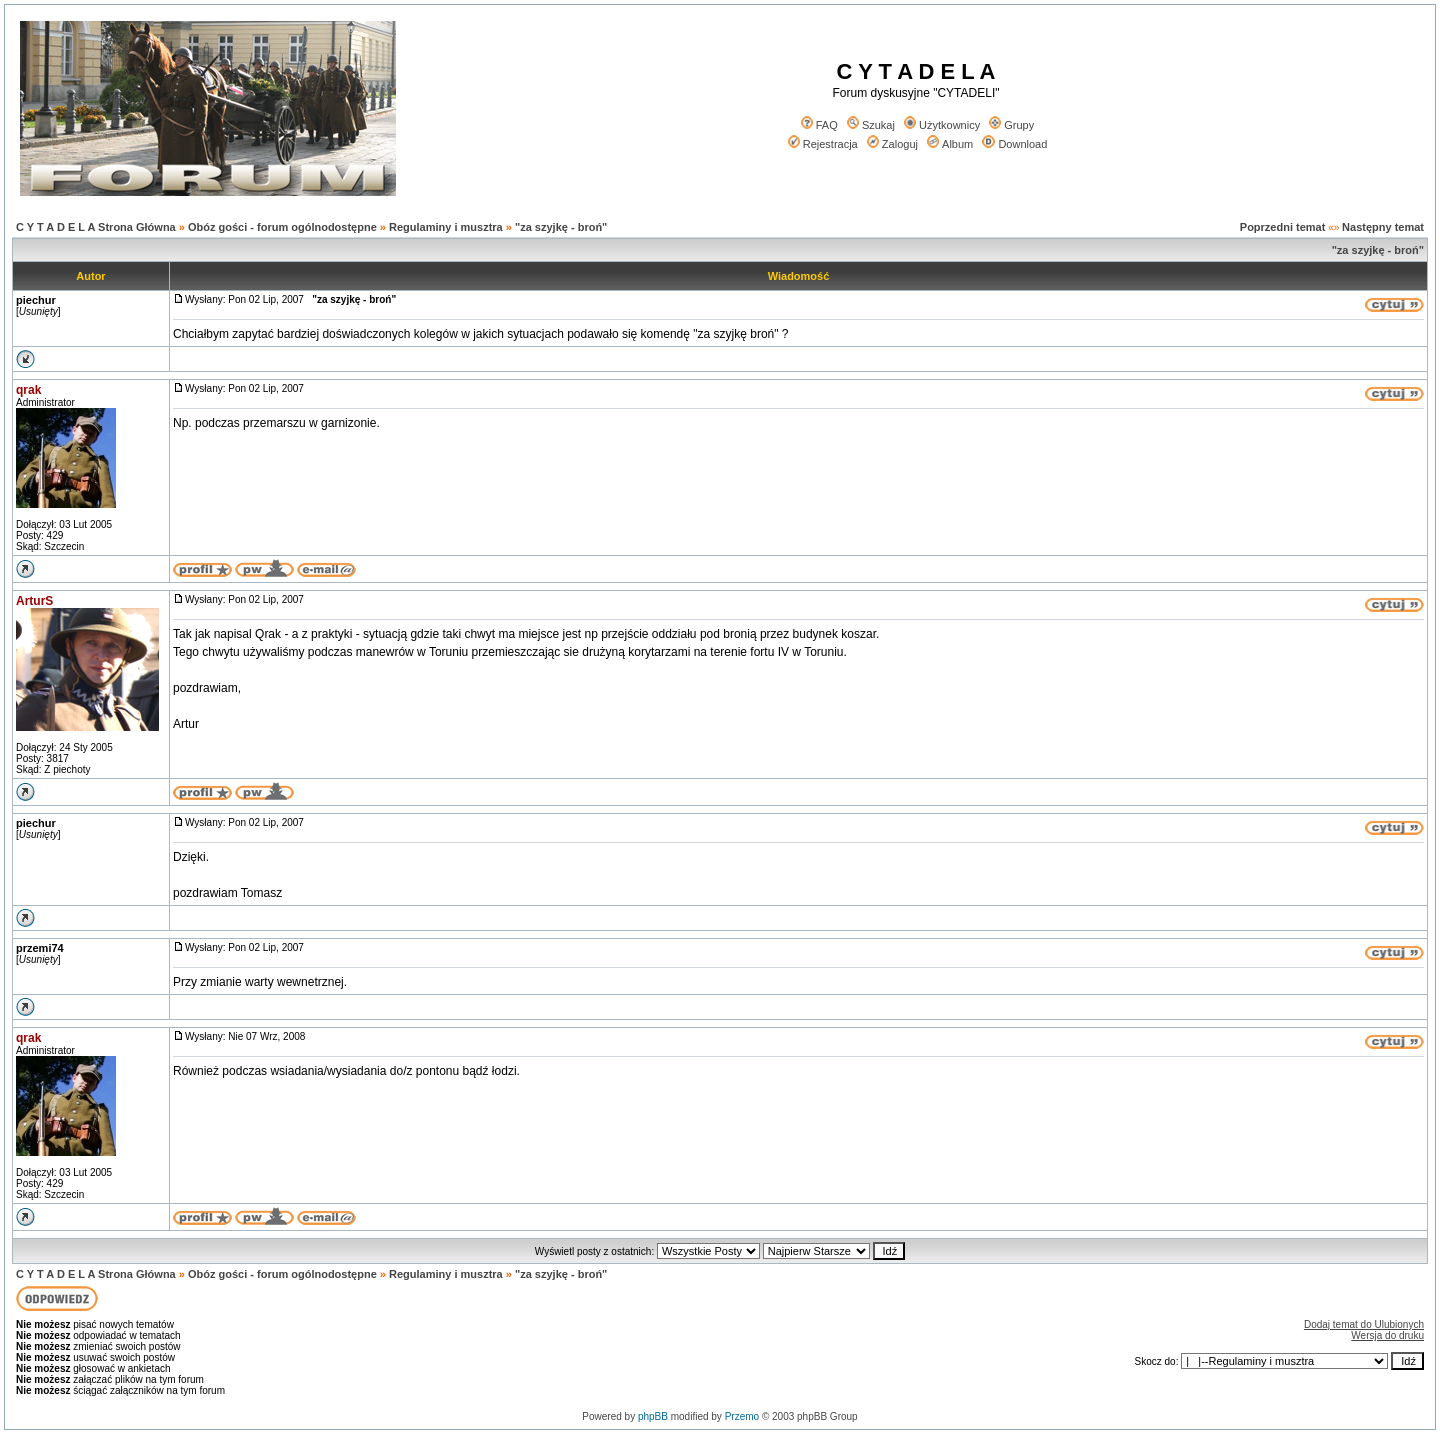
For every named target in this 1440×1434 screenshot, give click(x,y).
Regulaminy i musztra (446, 227)
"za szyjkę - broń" (561, 227)
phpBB (653, 1416)
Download (1014, 144)
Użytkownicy (942, 125)
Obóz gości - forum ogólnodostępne (282, 227)
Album (950, 144)
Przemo (742, 1416)
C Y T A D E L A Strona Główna (96, 227)
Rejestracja (823, 144)
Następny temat (1383, 227)
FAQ (819, 125)
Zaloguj (892, 144)
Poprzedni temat (1283, 227)
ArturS (34, 601)
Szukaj (871, 125)
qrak (28, 390)
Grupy (1011, 125)
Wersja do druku (1387, 1335)
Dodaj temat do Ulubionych (1364, 1324)
